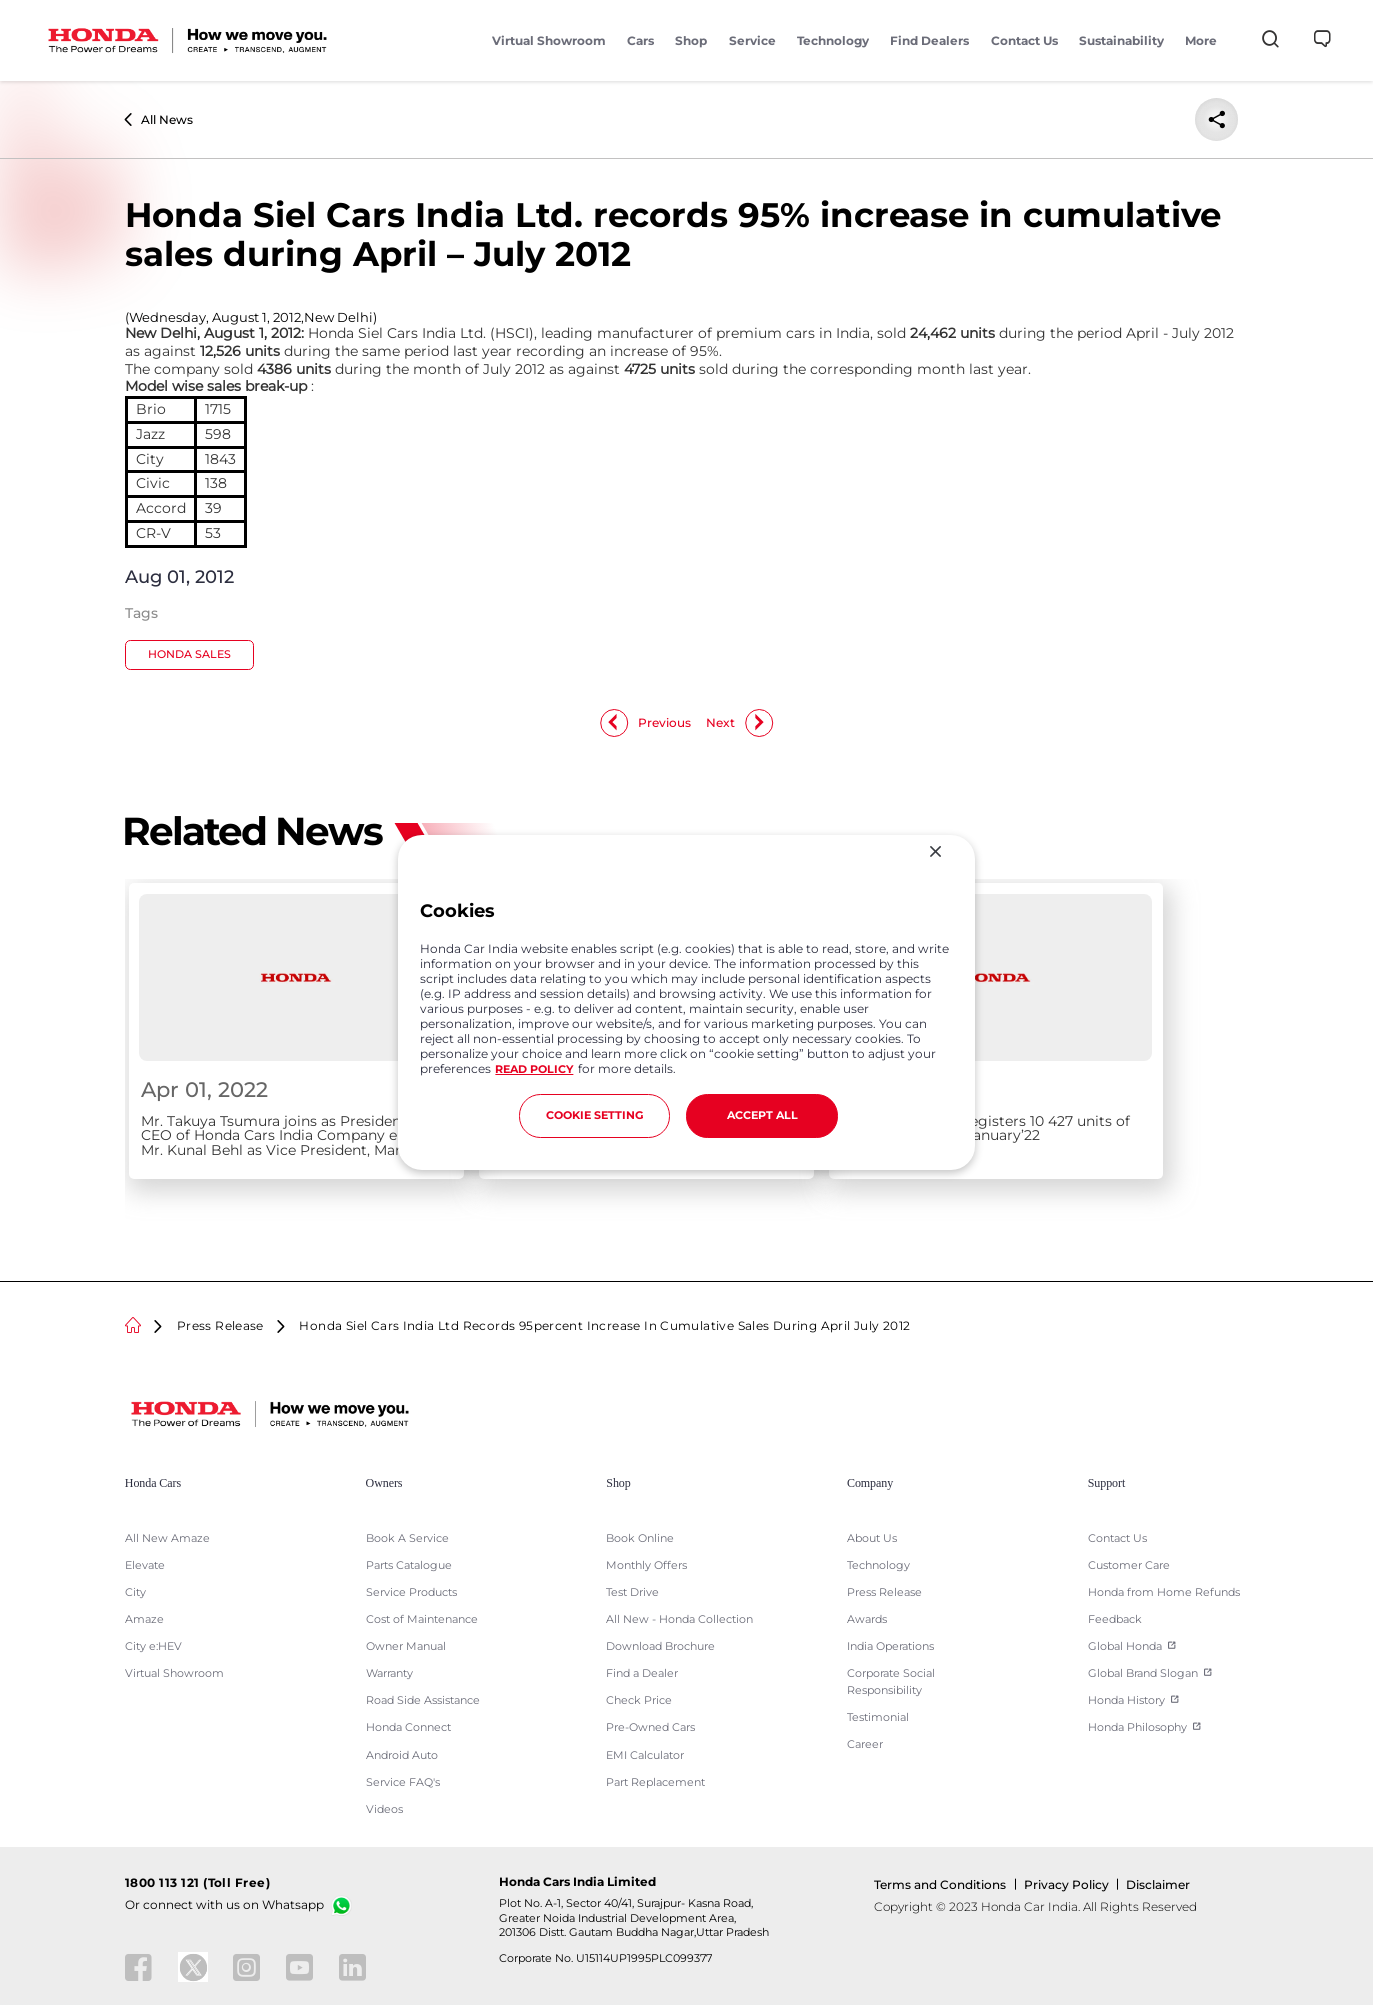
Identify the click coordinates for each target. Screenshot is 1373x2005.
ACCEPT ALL (762, 1115)
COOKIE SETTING (594, 1115)
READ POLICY (534, 1069)
